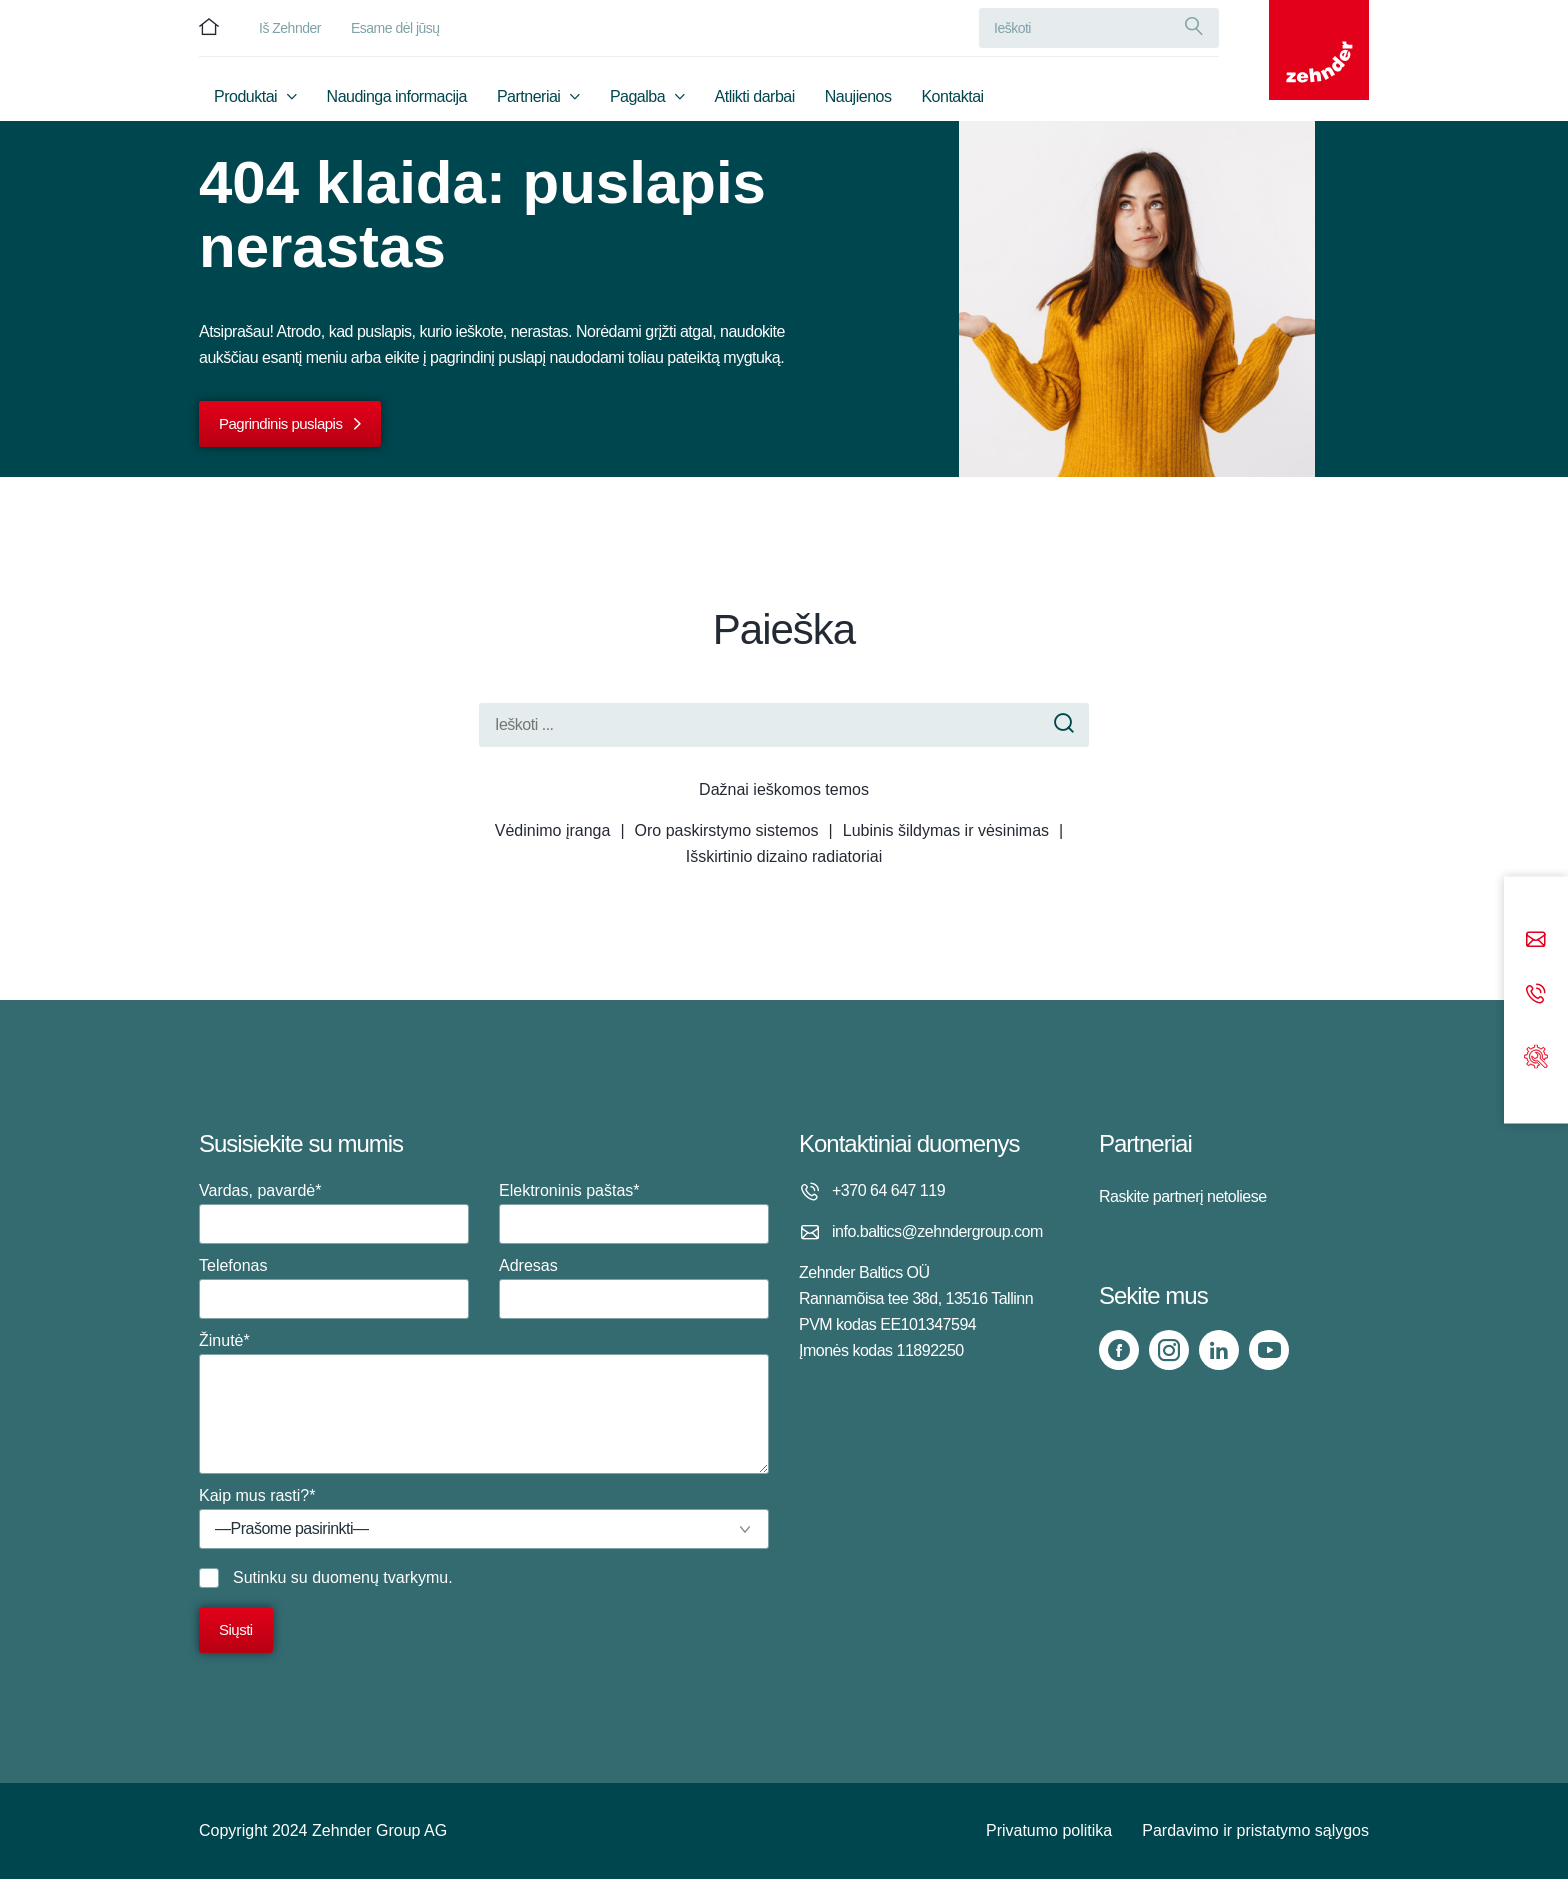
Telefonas (334, 1288)
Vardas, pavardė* (334, 1213)
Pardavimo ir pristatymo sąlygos (1255, 1830)
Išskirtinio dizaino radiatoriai (784, 856)
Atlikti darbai (755, 96)
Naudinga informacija (397, 96)
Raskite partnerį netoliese (1183, 1196)
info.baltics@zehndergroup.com (937, 1231)
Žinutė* (484, 1403)
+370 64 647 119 (888, 1190)
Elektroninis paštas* (634, 1213)
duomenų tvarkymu (380, 1577)
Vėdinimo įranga (553, 830)
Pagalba (637, 96)
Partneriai (528, 96)
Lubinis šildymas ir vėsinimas (946, 830)
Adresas (634, 1288)
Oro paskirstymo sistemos (727, 830)
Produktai (245, 96)
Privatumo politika (1049, 1830)
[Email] (1536, 941)
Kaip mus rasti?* (484, 1518)
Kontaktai (952, 96)
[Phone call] (1536, 995)
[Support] (1536, 1054)
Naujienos (858, 96)
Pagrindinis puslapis (280, 423)
